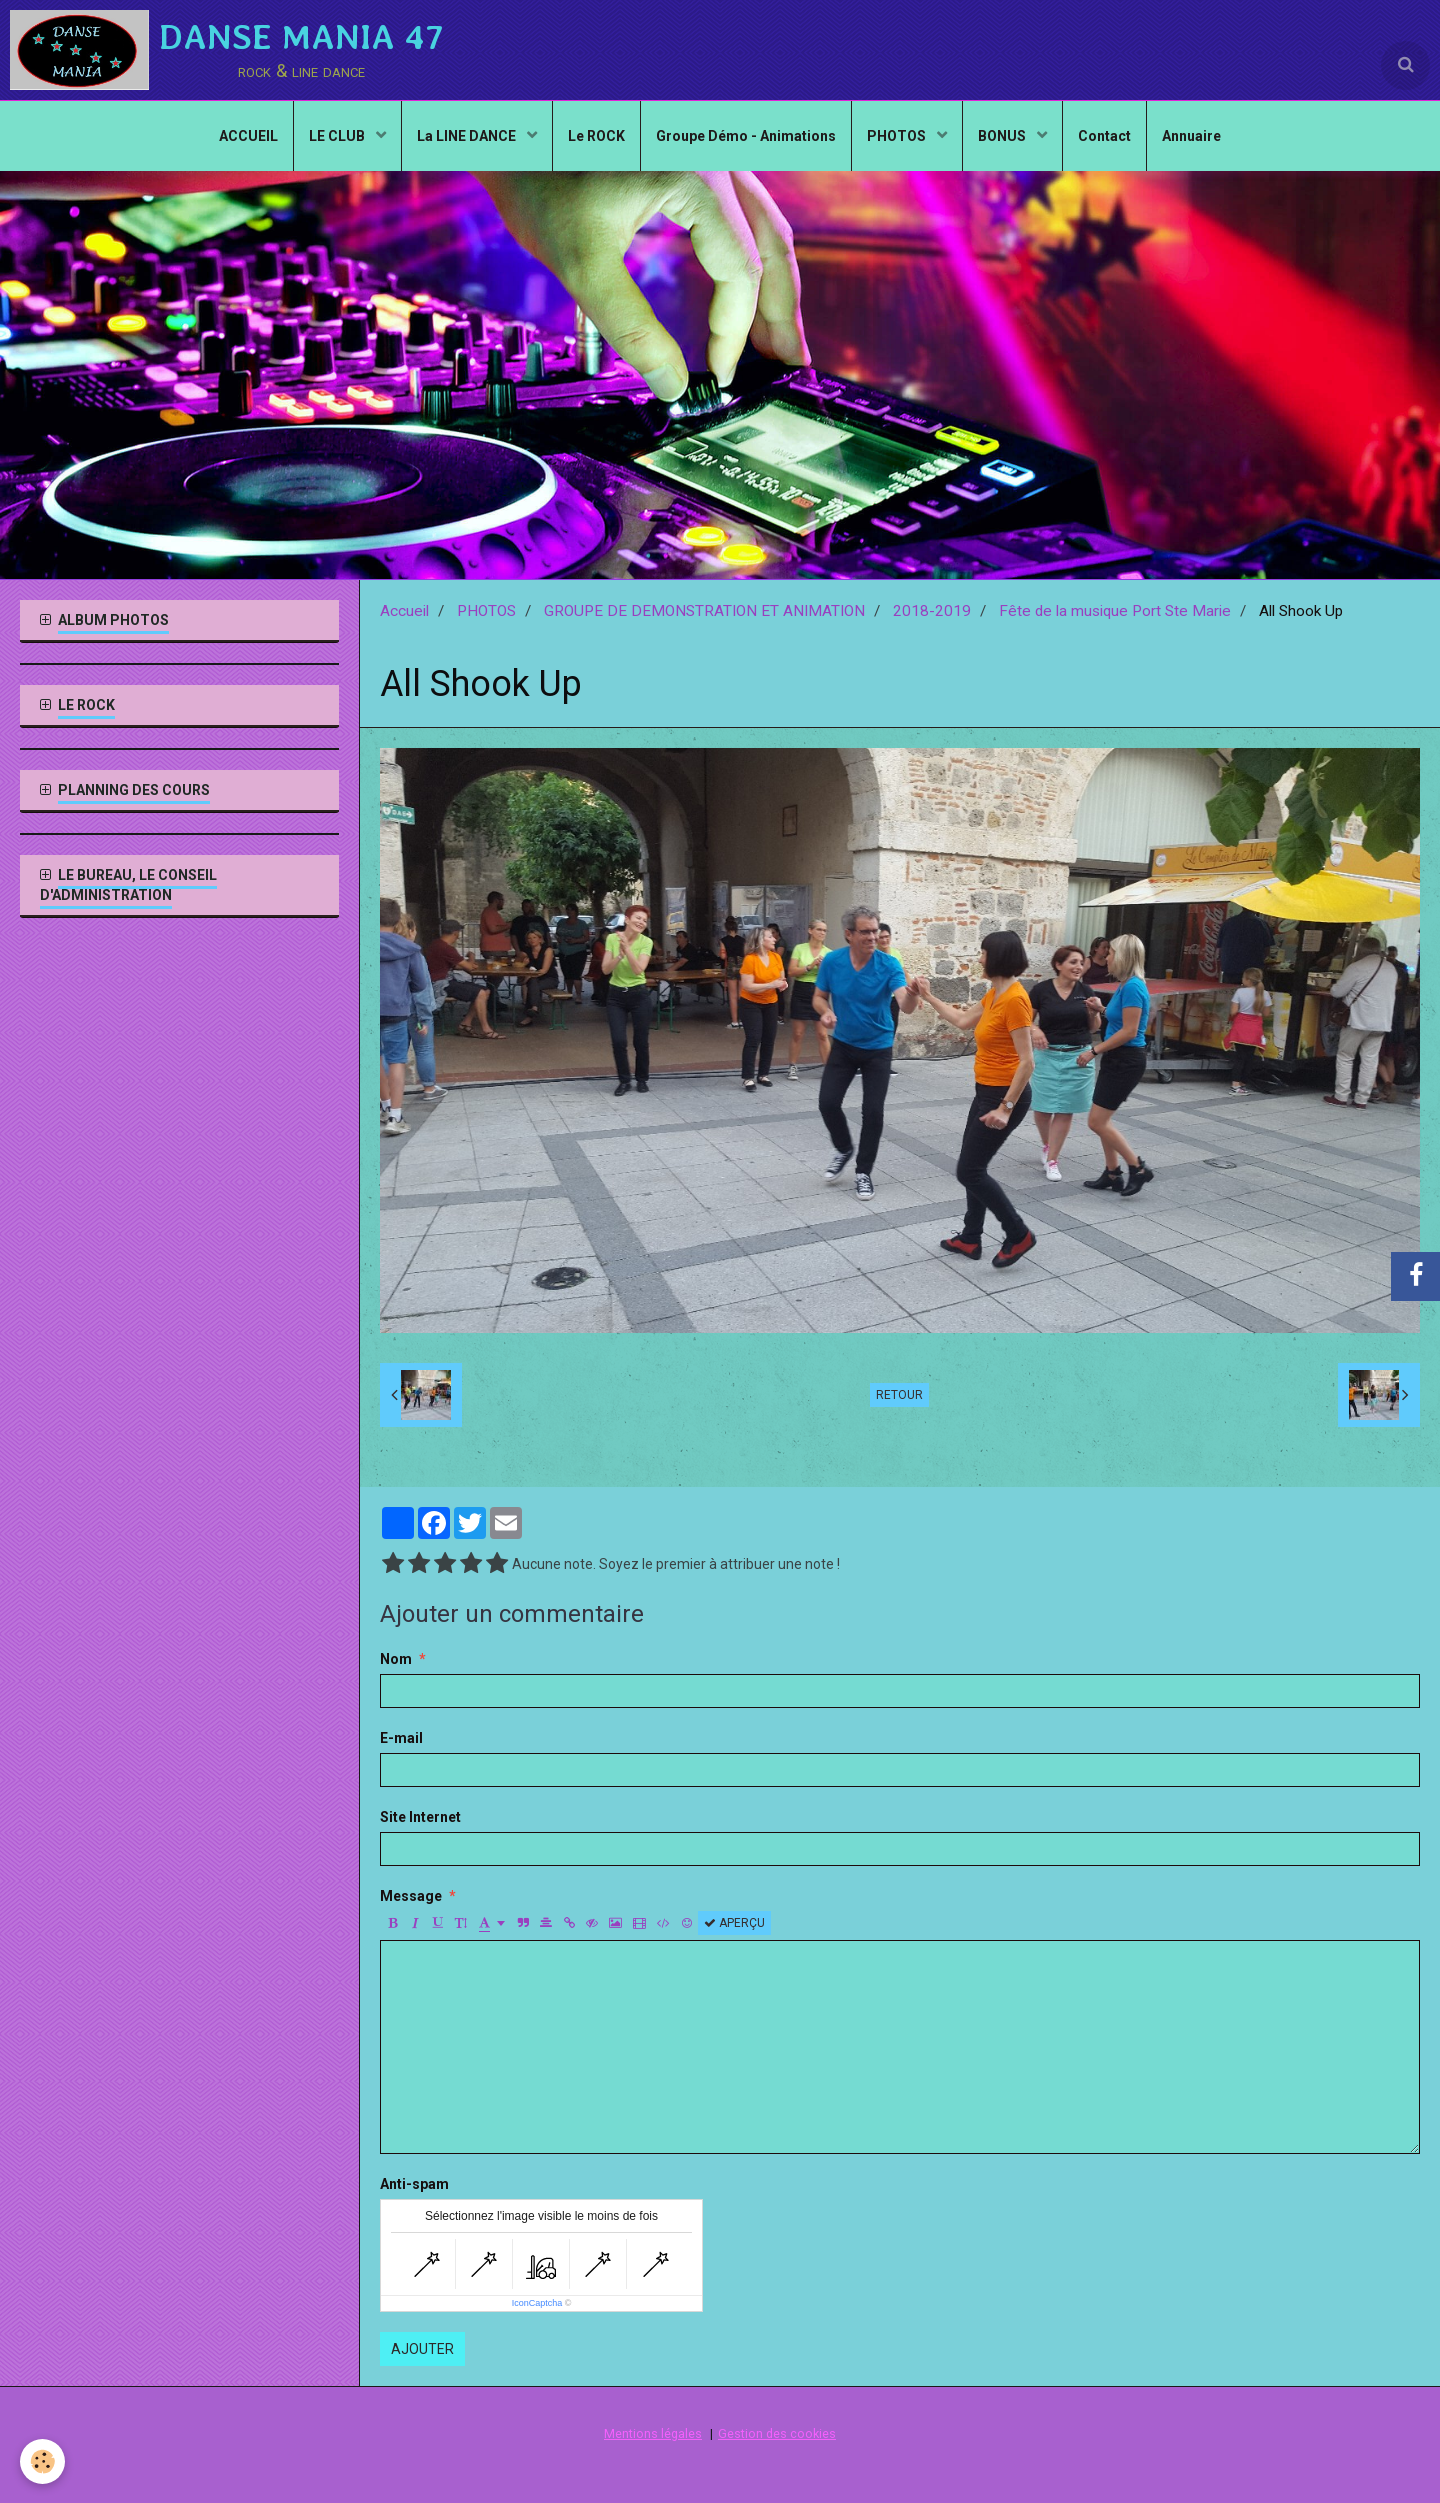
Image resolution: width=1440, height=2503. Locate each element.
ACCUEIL (248, 136)
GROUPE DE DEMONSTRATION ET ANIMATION (704, 611)
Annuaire (1191, 136)
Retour (899, 1395)
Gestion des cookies (777, 2433)
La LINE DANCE (468, 136)
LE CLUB (338, 136)
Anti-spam (414, 2184)
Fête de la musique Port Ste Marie (1115, 611)
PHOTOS (898, 136)
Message (411, 1896)
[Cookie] (42, 2461)
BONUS (1003, 136)
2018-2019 (932, 611)
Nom (396, 1659)
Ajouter (422, 2349)
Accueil (404, 611)
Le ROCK (596, 136)
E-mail (401, 1738)
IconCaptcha (537, 2303)
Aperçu (734, 1923)
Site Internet (420, 1817)
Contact (1104, 136)
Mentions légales (653, 2433)
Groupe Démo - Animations (746, 136)
